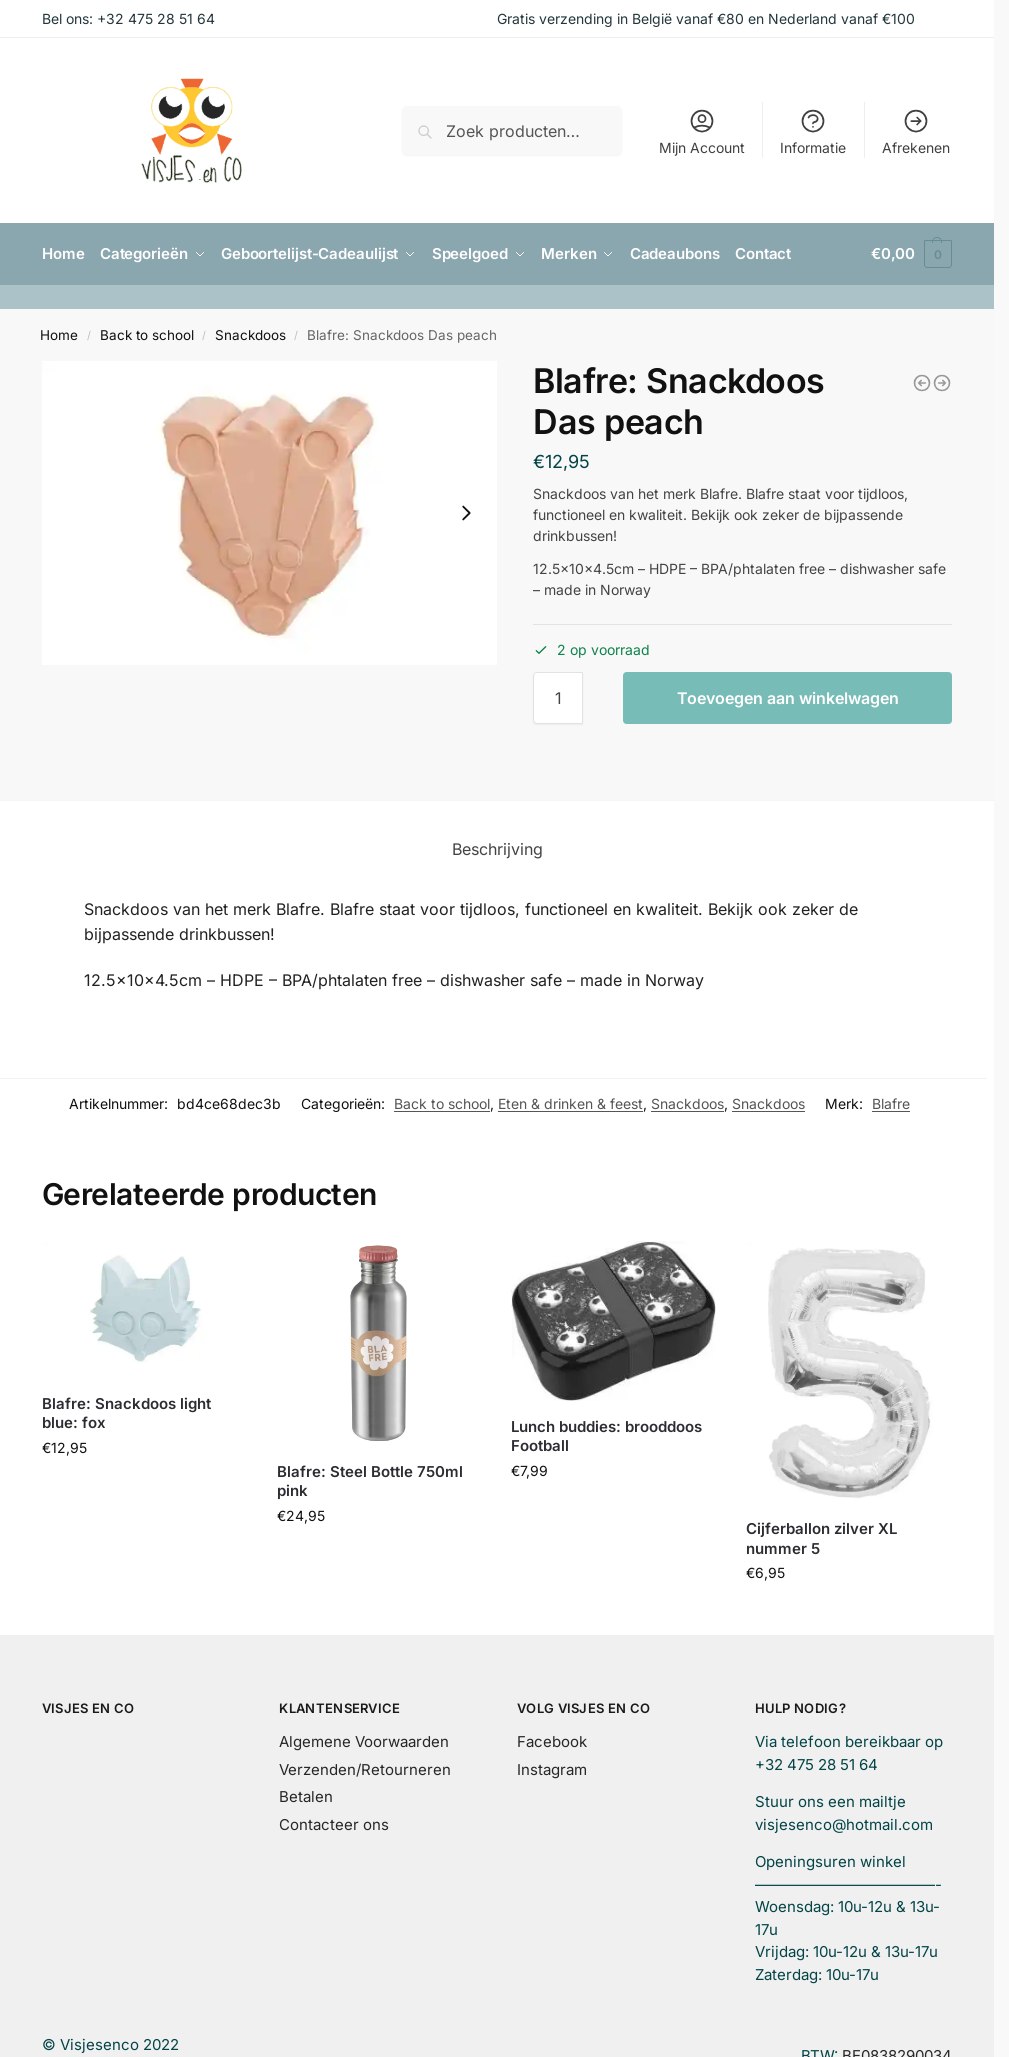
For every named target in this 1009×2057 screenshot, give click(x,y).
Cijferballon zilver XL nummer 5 (821, 1537)
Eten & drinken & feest (570, 1102)
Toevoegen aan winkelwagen (788, 697)
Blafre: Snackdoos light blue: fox (126, 1412)
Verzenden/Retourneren (365, 1768)
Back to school (147, 334)
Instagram (552, 1768)
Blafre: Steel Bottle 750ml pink (370, 1480)
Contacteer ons (334, 1823)
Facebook (552, 1740)
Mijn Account (702, 131)
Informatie (813, 131)
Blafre (891, 1102)
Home (59, 334)
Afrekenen (916, 131)
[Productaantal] (558, 697)
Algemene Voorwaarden (364, 1740)
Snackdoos (250, 334)
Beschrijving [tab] (497, 848)
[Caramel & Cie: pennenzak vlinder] (922, 382)
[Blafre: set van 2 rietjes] (942, 382)
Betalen (306, 1795)
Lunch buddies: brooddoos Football (606, 1435)
